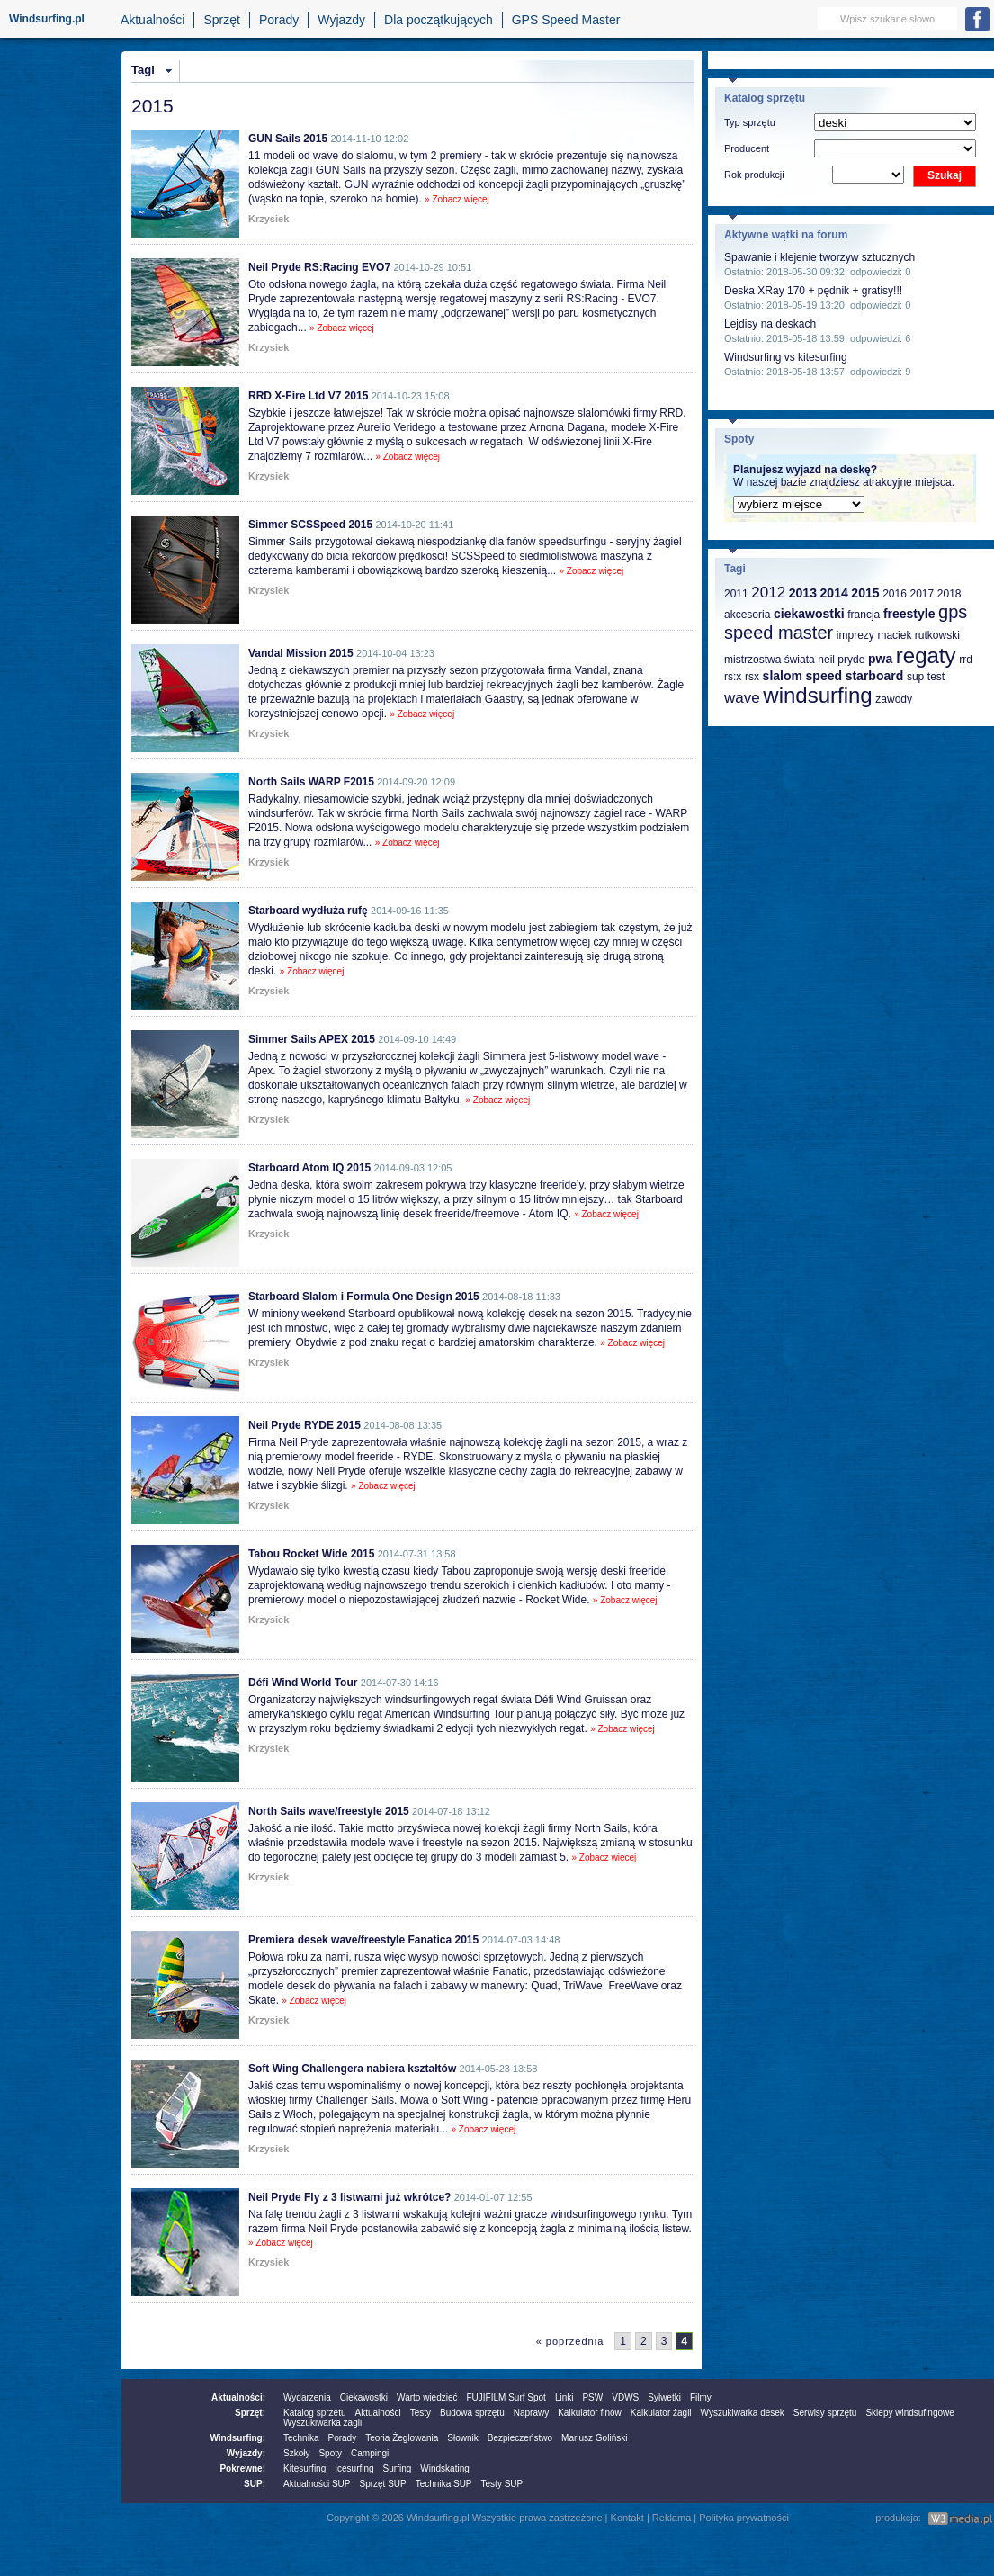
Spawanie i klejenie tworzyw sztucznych (819, 257)
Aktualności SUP (316, 2484)
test (936, 676)
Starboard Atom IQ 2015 (309, 1168)
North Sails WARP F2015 (311, 782)
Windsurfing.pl (47, 19)
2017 (921, 594)
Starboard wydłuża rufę (308, 910)
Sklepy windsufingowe (909, 2413)
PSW (592, 2397)
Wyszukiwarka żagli (322, 2423)
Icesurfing (354, 2468)
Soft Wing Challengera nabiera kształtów (352, 2068)
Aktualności (153, 20)
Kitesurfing (304, 2468)
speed (824, 676)
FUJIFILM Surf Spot (506, 2397)
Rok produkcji (754, 174)
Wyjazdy (341, 20)
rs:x (732, 676)
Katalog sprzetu (314, 2413)
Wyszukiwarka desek (742, 2413)
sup (915, 676)
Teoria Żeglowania (401, 2438)
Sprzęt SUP (382, 2484)
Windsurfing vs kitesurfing (785, 357)
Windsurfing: (237, 2438)
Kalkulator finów (590, 2413)
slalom (782, 676)
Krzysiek (268, 218)
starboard (875, 676)
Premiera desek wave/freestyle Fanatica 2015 (363, 1940)
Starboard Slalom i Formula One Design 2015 (363, 1296)
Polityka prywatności (744, 2517)
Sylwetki (664, 2397)
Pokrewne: (242, 2468)
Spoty (330, 2453)
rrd (965, 659)
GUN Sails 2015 (287, 138)
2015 (865, 593)
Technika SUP (444, 2484)
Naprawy (531, 2413)
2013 (803, 593)
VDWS (625, 2397)
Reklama (671, 2517)
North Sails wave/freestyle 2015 (328, 1811)
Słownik (462, 2438)
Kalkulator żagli (661, 2413)
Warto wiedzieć (427, 2397)
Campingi (370, 2453)
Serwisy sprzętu (825, 2413)
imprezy (855, 635)
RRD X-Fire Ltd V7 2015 (308, 396)
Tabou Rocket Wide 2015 (311, 1554)
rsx (752, 676)
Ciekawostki (364, 2397)
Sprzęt (221, 20)
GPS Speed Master (566, 20)
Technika (300, 2438)
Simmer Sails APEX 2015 (311, 1039)
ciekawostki (809, 613)
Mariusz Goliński (594, 2438)
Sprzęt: (250, 2413)
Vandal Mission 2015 (301, 653)
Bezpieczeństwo (520, 2438)
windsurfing (817, 695)
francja (863, 614)
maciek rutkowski (918, 635)
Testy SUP (502, 2484)
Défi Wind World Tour (302, 1682)
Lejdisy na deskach (770, 324)
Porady (279, 20)
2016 (894, 594)
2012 (768, 592)
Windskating (444, 2468)
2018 (949, 594)
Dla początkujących (438, 20)
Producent (746, 148)
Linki (564, 2397)
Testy (420, 2413)
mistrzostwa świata (769, 659)
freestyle (909, 613)
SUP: (254, 2484)
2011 (736, 594)
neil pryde (841, 659)
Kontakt (627, 2517)
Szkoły (296, 2453)
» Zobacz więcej (457, 199)
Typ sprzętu (749, 122)
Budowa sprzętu (472, 2413)
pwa (880, 658)
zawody (893, 699)
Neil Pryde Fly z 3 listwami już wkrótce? (349, 2197)
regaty (926, 655)
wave (742, 697)
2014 (834, 593)
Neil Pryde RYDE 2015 (304, 1425)
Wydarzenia (307, 2397)
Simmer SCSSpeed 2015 (310, 524)
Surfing (397, 2468)
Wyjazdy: (246, 2453)
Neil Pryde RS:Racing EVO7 (319, 267)
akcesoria (747, 614)
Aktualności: (238, 2397)
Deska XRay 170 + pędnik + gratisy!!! (813, 290)
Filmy (701, 2397)
